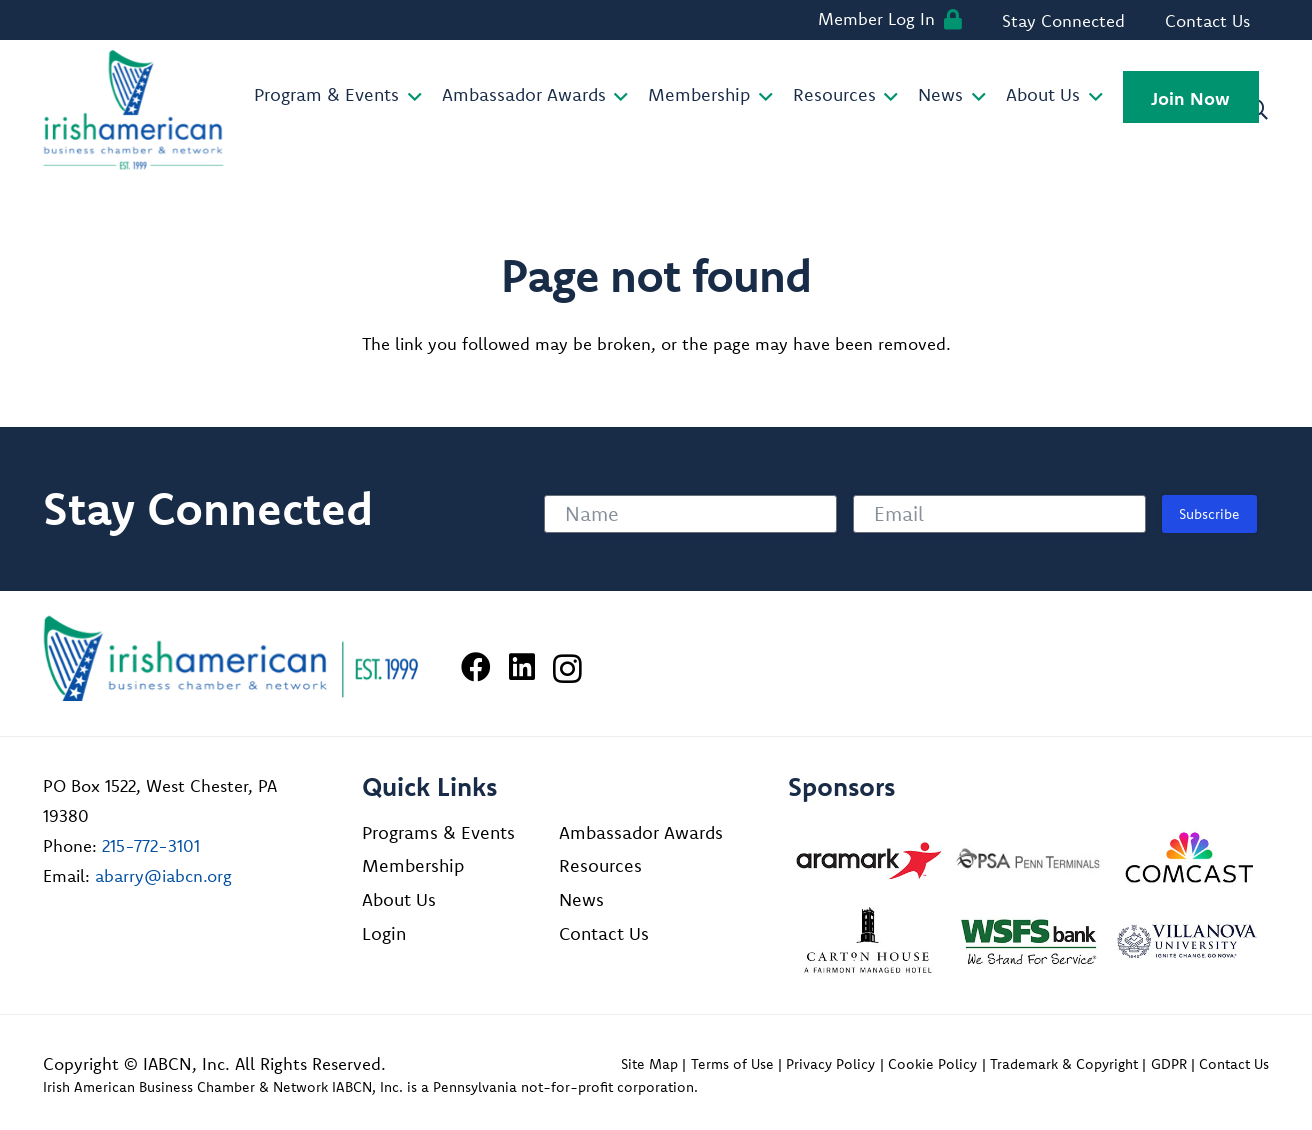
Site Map (649, 1064)
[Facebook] (476, 667)
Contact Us (604, 933)
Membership (413, 865)
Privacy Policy (830, 1064)
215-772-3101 (151, 845)
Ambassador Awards (641, 832)
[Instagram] (567, 668)
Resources (600, 865)
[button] (410, 97)
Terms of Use (732, 1064)
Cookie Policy (932, 1064)
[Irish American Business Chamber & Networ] (231, 658)
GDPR (1169, 1064)
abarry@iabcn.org (163, 875)
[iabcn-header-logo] (134, 110)
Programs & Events (438, 832)
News (581, 899)
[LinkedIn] (522, 667)
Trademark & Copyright (1064, 1064)
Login (384, 933)
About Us (399, 899)
